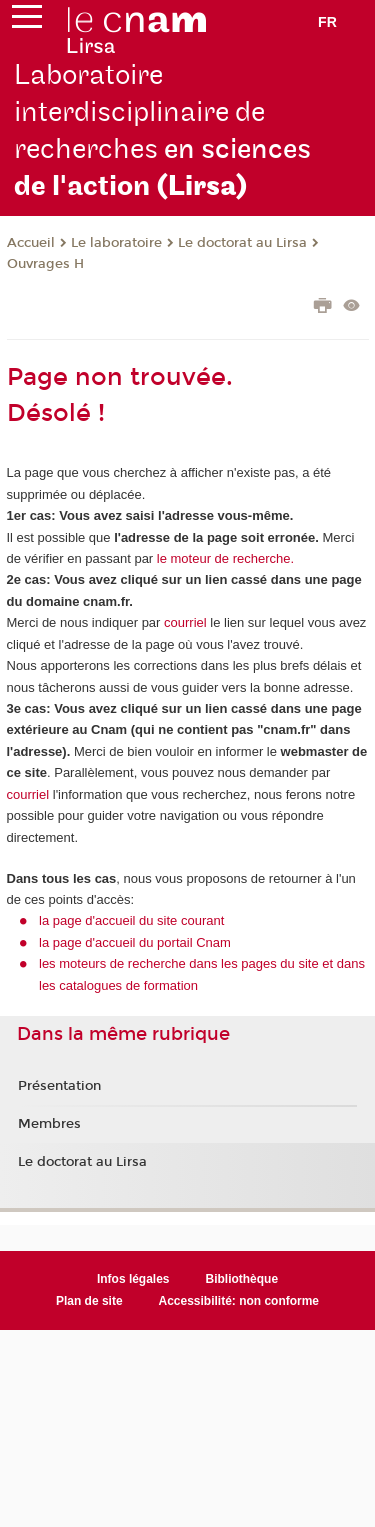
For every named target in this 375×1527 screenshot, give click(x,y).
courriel (185, 622)
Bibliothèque (242, 1279)
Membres (49, 1124)
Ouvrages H (45, 264)
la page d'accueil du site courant (131, 920)
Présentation (59, 1086)
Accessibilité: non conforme (239, 1301)
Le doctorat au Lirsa (242, 243)
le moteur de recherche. (223, 558)
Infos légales (133, 1279)
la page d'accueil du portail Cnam (135, 942)
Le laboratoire (116, 243)
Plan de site (89, 1301)
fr (327, 22)
